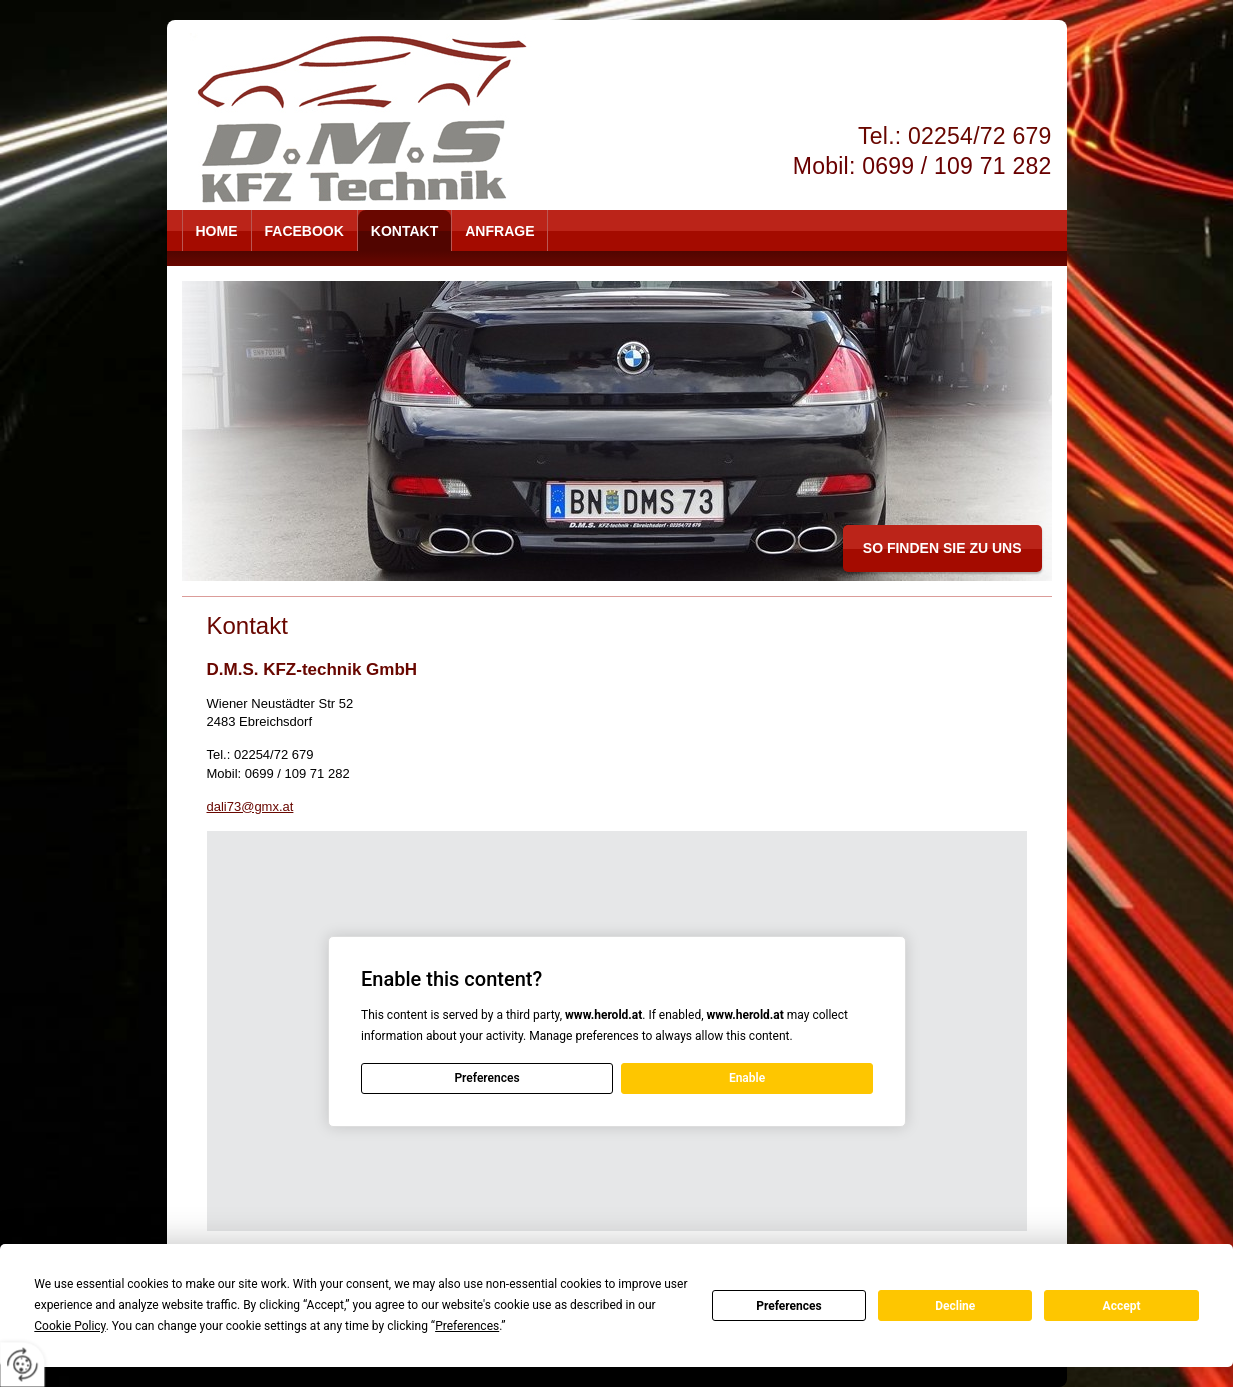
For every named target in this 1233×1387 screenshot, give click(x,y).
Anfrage (499, 231)
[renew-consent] (22, 1364)
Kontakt (404, 231)
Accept (1122, 1306)
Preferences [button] (467, 1326)
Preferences (789, 1306)
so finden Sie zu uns (942, 548)
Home (217, 231)
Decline (955, 1306)
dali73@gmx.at (250, 806)
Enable (746, 1078)
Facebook (304, 231)
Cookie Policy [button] (69, 1326)
